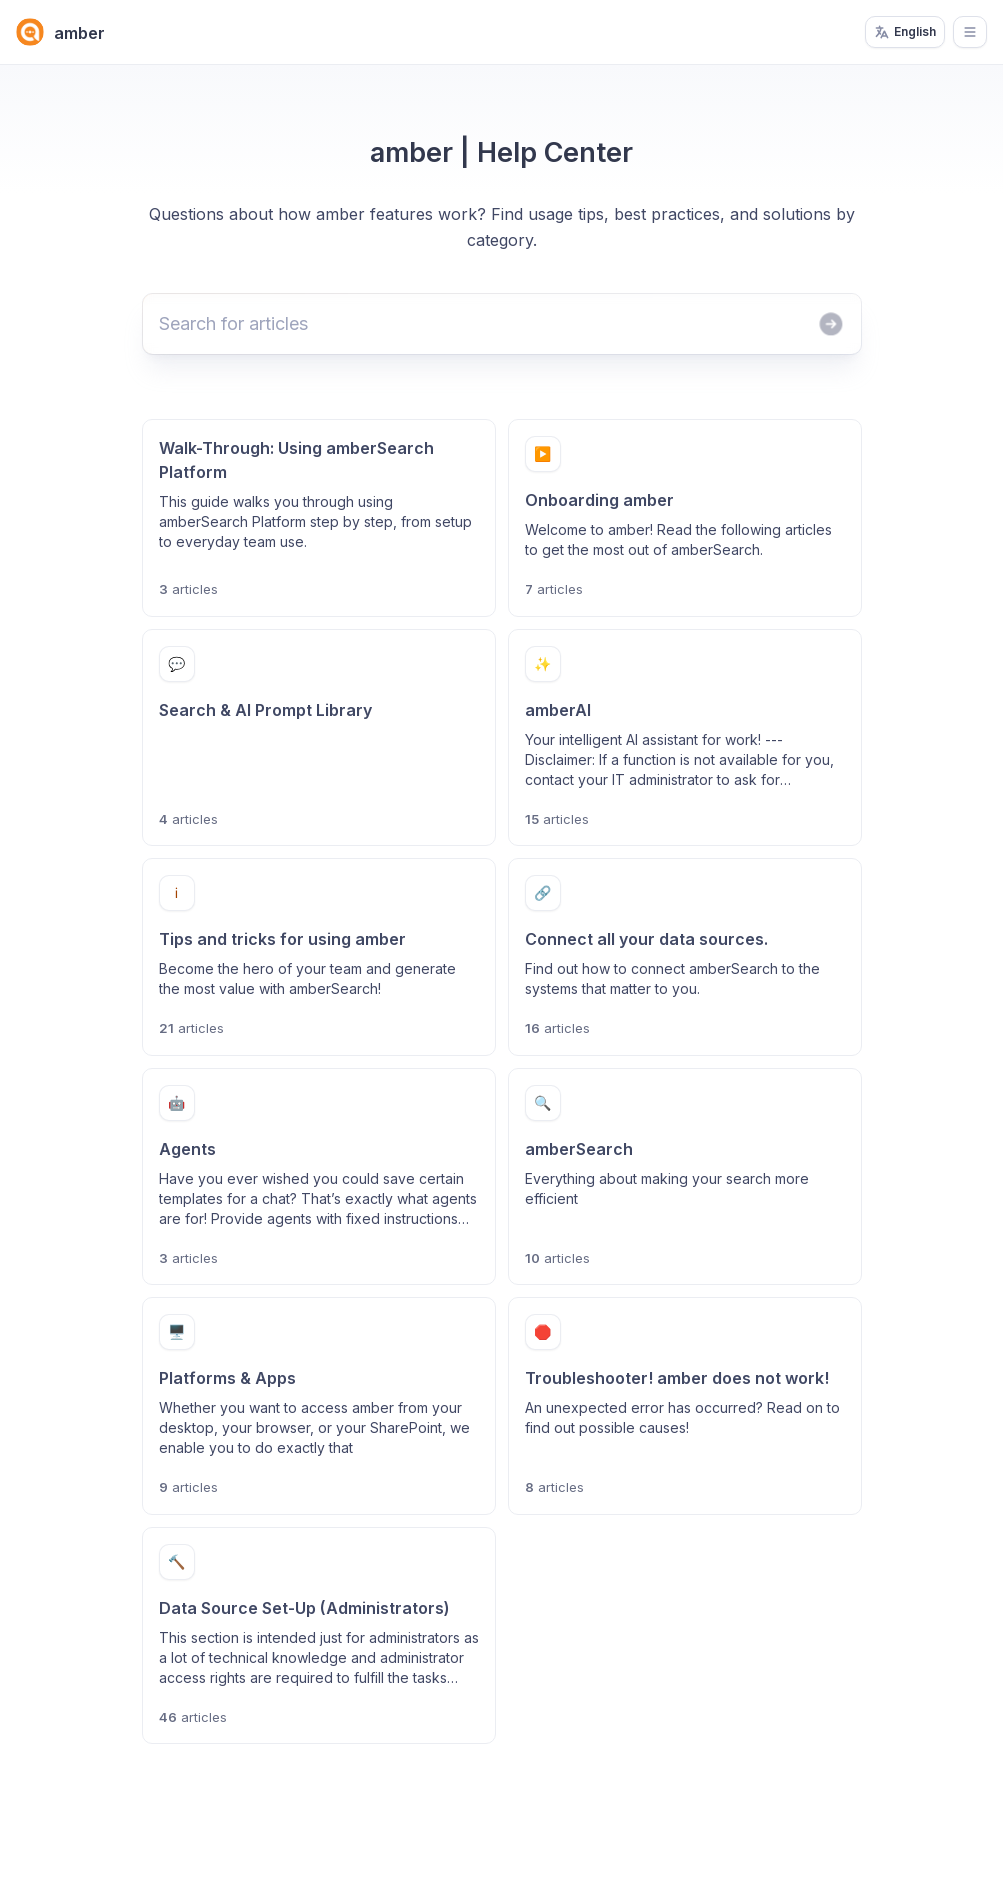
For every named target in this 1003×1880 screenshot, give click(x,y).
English (905, 32)
